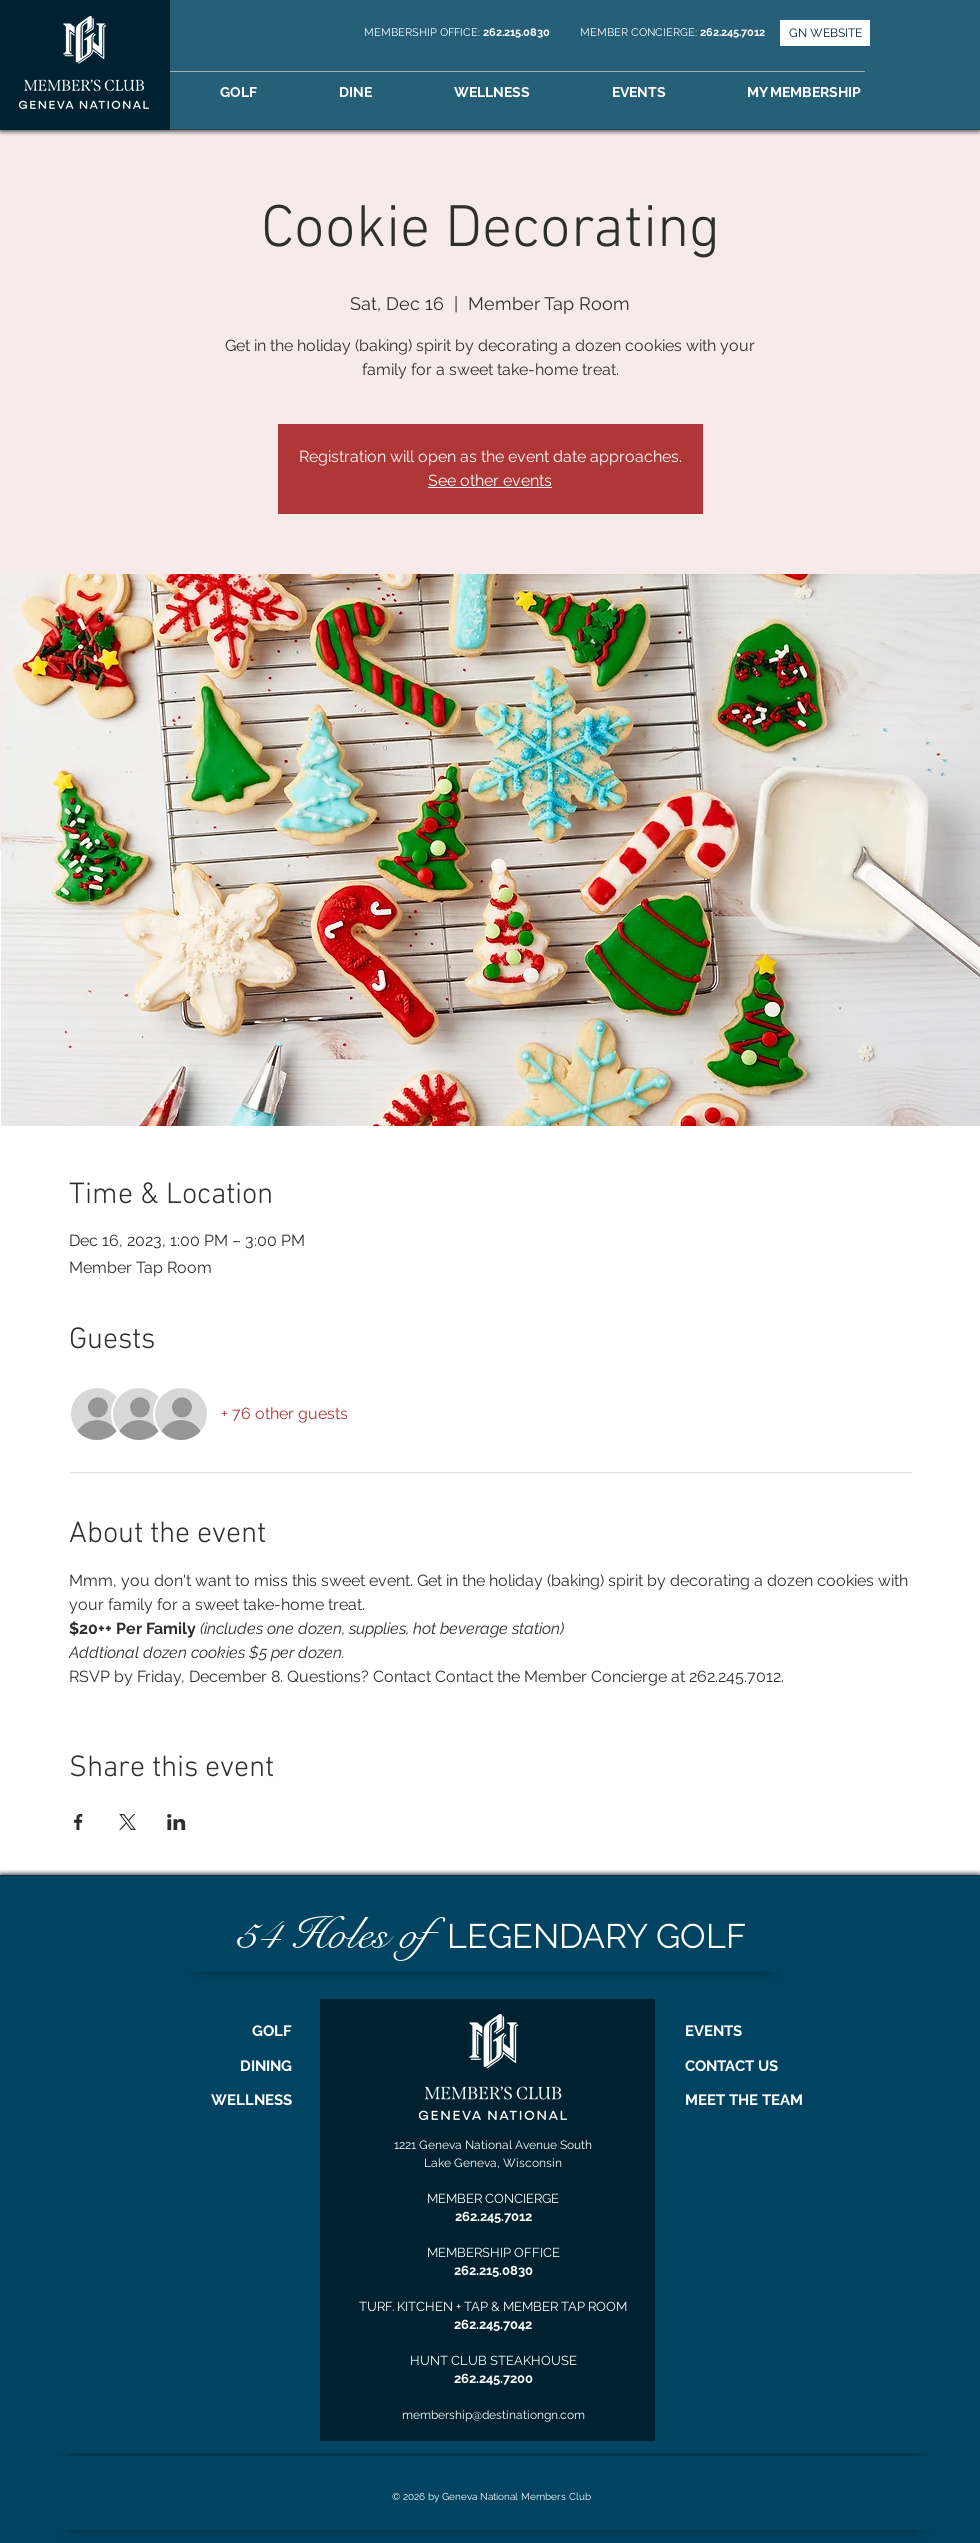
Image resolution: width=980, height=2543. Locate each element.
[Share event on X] (127, 1822)
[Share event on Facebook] (78, 1822)
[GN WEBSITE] (825, 33)
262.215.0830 (518, 32)
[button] (832, 92)
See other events (490, 480)
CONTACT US (731, 2066)
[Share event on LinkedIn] (176, 1822)
